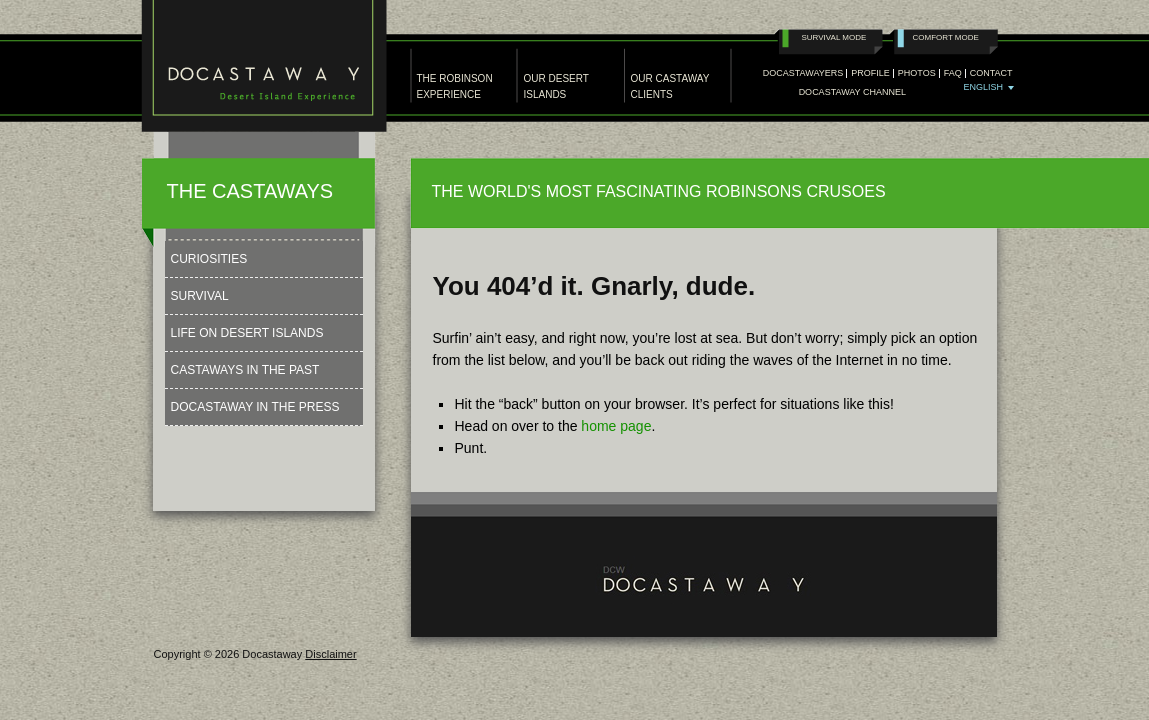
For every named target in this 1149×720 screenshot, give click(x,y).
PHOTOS (917, 73)
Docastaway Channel (852, 92)
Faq (953, 73)
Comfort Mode (946, 37)
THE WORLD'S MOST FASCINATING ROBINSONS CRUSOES (659, 191)
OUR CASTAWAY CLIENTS (670, 86)
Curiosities (209, 259)
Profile (870, 73)
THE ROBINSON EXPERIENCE (455, 86)
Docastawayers (803, 73)
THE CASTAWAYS (250, 191)
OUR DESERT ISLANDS (556, 86)
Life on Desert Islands (247, 333)
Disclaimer (330, 654)
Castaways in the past (245, 370)
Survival (200, 296)
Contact (991, 73)
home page (616, 426)
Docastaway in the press (255, 407)
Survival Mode (834, 37)
